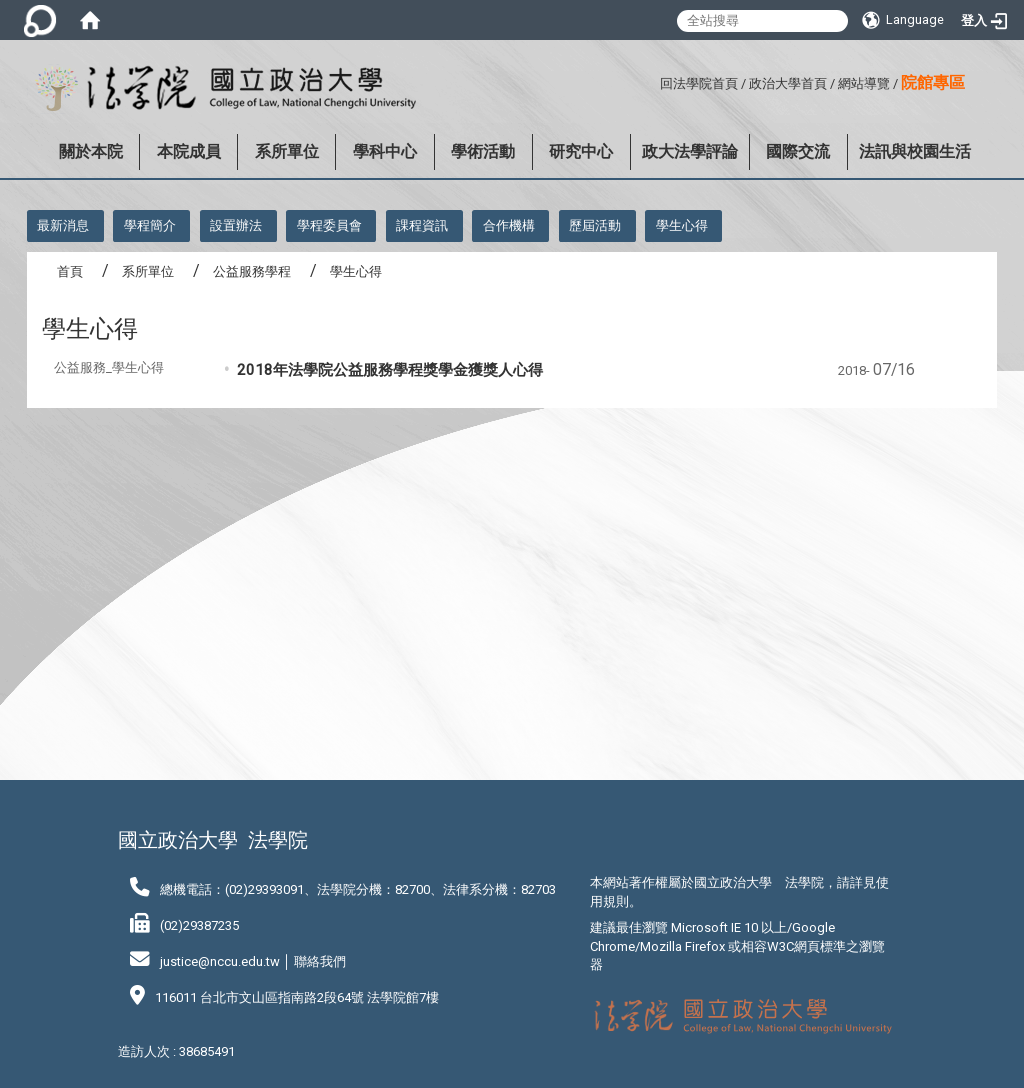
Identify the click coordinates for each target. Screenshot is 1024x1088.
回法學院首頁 (699, 83)
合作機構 (509, 225)
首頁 (70, 271)
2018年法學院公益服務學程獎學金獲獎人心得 (390, 370)
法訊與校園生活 (915, 151)
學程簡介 (150, 225)
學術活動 (483, 151)
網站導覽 (864, 83)
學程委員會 (329, 225)
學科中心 (385, 151)
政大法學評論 (690, 151)
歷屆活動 (595, 225)
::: (652, 80)
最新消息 (63, 225)
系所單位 (287, 151)
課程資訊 (422, 225)
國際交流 (798, 151)
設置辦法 (236, 225)
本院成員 (189, 151)
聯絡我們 (320, 961)
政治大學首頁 (788, 83)
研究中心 (581, 151)
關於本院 (91, 151)
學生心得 (682, 225)
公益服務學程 (252, 271)
